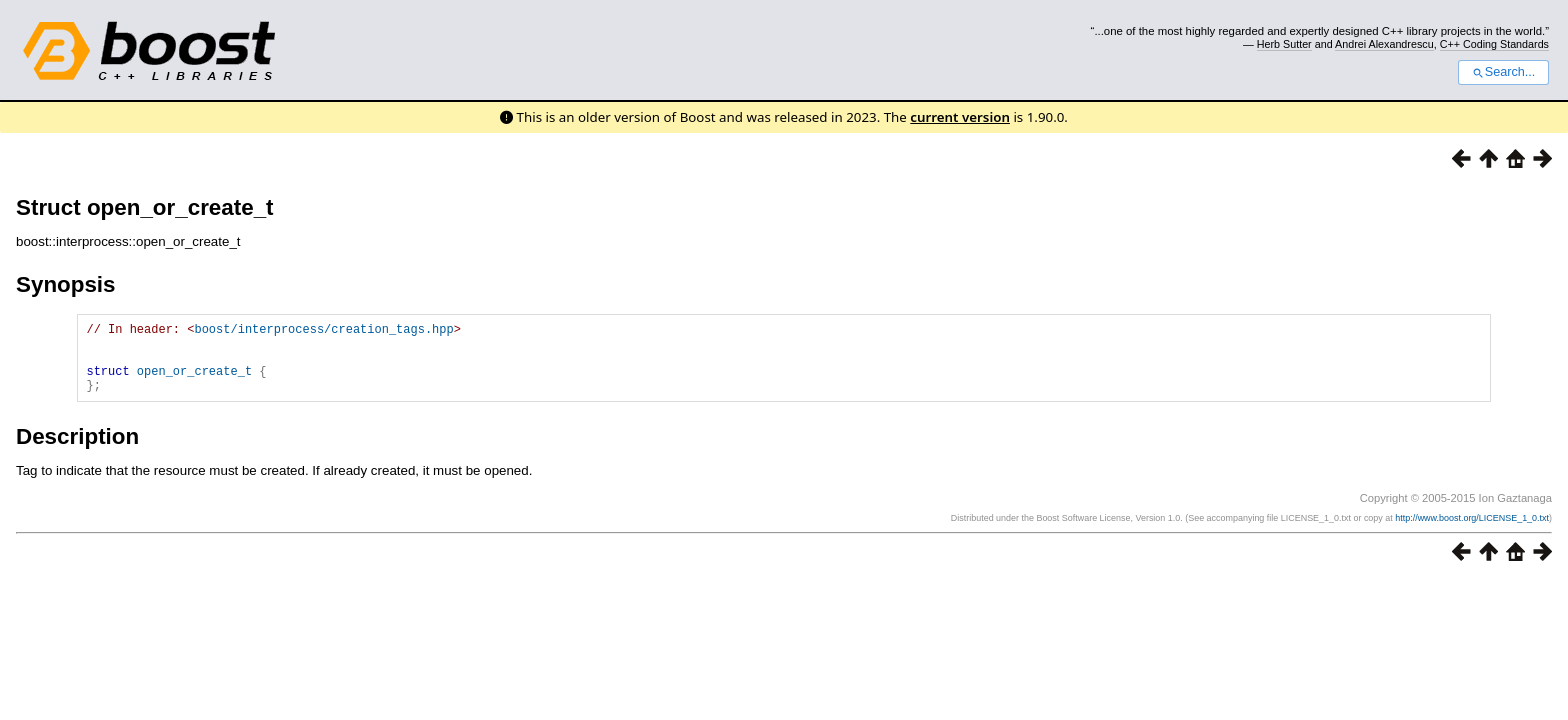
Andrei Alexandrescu (1384, 44)
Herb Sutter (1284, 44)
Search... (1503, 72)
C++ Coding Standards (1494, 44)
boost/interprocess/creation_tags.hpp (323, 331)
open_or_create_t (194, 382)
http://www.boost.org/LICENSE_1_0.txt (1472, 533)
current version (960, 117)
